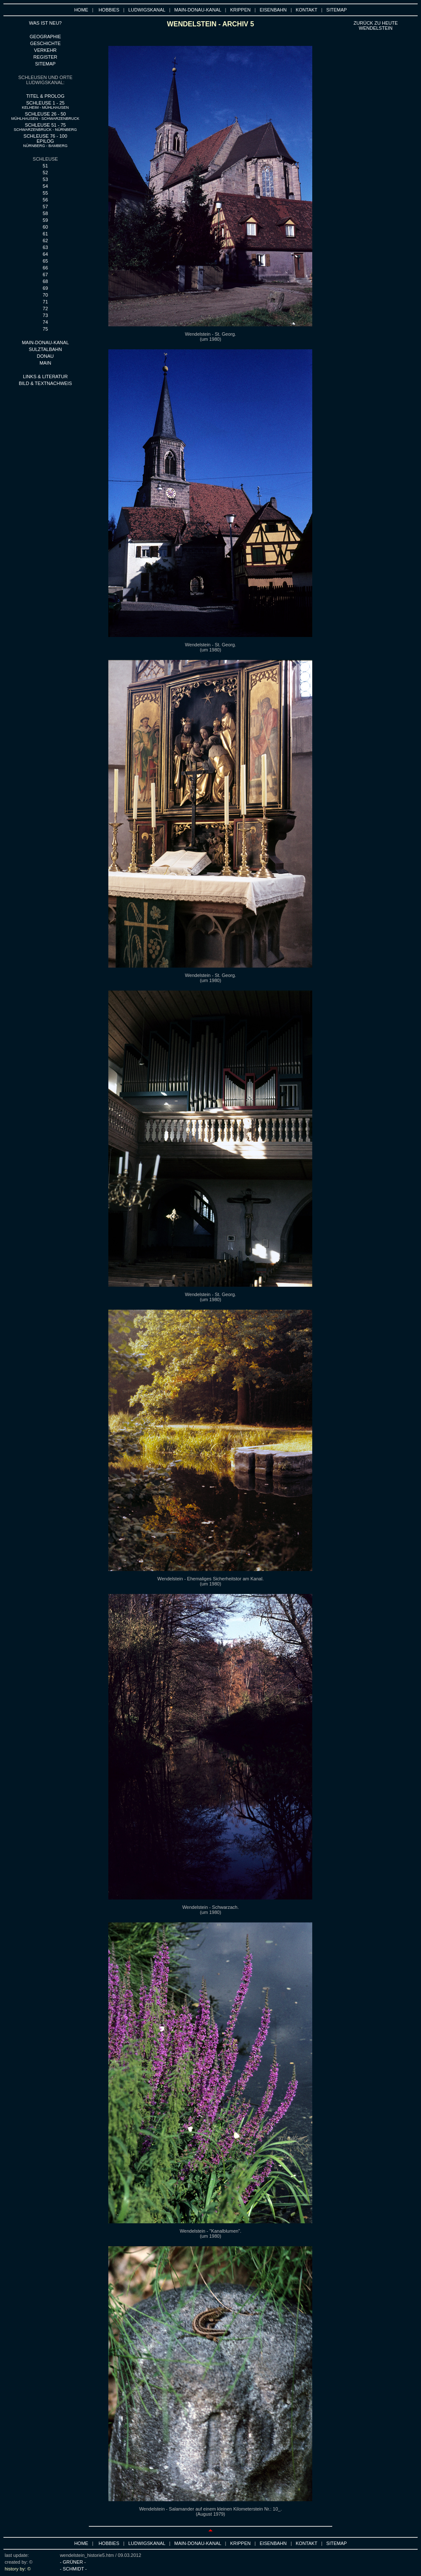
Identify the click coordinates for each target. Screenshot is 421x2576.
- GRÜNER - (73, 2562)
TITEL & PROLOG (45, 96)
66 (45, 267)
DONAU (45, 356)
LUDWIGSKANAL (146, 9)
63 (45, 247)
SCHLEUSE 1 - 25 (45, 105)
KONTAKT (306, 9)
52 (45, 172)
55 (45, 192)
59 (45, 220)
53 (45, 179)
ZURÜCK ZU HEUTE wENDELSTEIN (375, 25)
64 (45, 254)
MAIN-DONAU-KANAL (197, 9)
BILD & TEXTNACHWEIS (45, 383)
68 (45, 281)
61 (45, 233)
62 (45, 240)
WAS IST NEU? (45, 22)
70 (45, 294)
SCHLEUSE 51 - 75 (45, 127)
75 (45, 328)
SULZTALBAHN (45, 349)
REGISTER (45, 56)
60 (45, 226)
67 (45, 274)
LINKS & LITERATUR (45, 376)
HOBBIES (109, 9)
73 (45, 315)
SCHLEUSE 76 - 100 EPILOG (45, 140)
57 (45, 206)
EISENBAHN (273, 9)
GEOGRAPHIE (45, 36)
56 (45, 199)
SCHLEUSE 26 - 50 (45, 116)
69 (45, 288)
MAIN (45, 362)
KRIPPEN (240, 9)
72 (45, 308)
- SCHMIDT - (73, 2568)
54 (45, 186)
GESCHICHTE (45, 43)
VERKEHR (45, 50)
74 (45, 322)
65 (45, 260)
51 (45, 165)
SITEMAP (336, 9)
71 (45, 301)
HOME (81, 9)
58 (45, 213)
